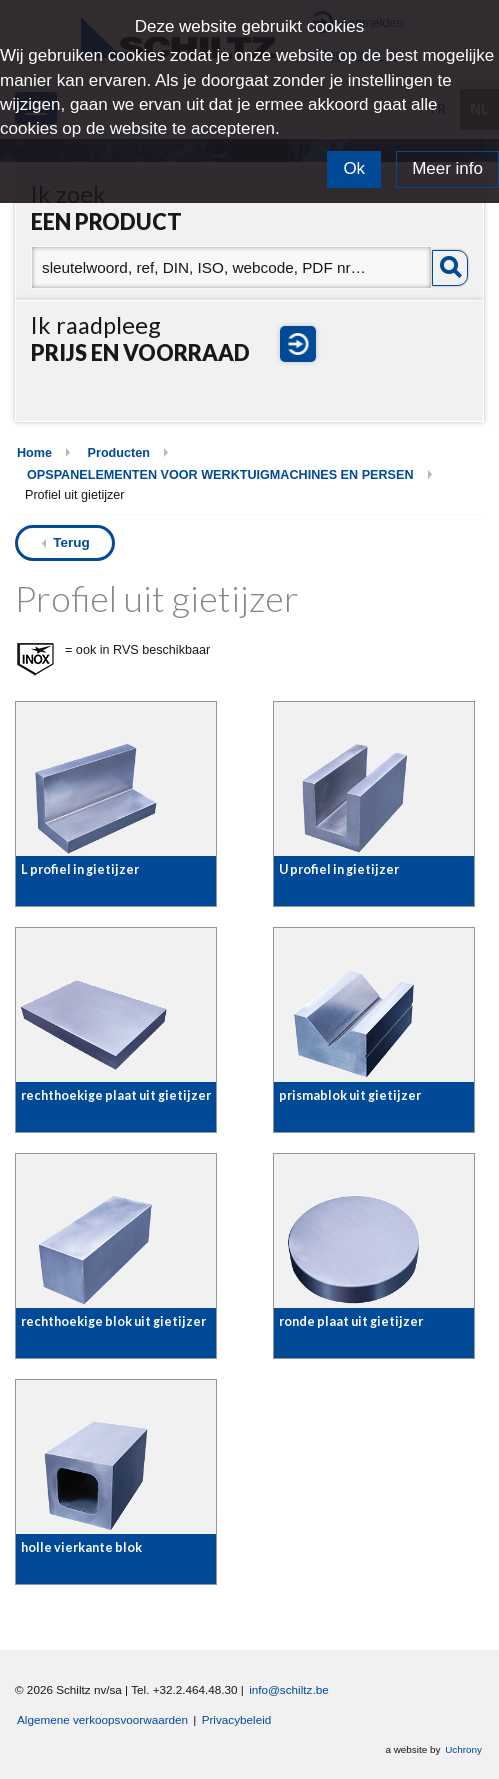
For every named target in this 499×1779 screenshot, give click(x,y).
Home (34, 453)
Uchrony (463, 1749)
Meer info (447, 168)
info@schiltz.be (289, 1689)
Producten (119, 453)
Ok (354, 168)
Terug (71, 542)
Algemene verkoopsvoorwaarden (102, 1719)
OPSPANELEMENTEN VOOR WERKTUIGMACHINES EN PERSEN (220, 475)
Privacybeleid (237, 1719)
